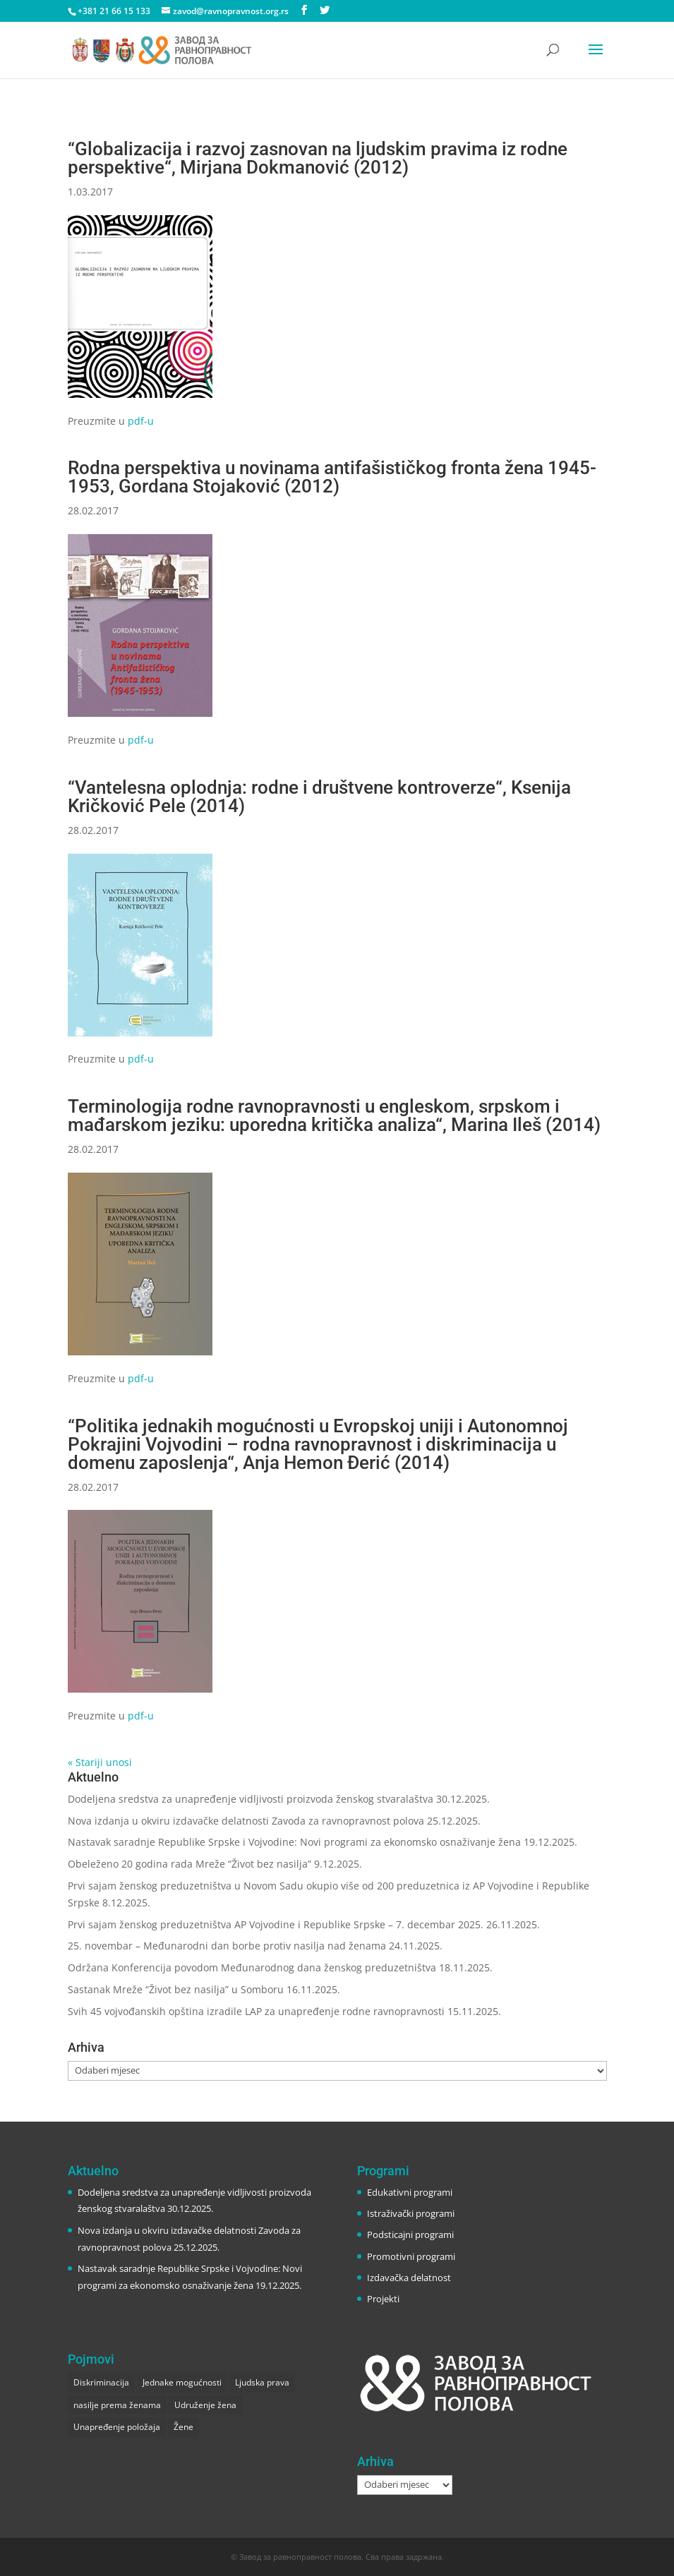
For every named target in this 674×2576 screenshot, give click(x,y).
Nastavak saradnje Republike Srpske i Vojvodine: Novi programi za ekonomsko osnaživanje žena (294, 1842)
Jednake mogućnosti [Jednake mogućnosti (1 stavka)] (182, 2382)
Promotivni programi (411, 2256)
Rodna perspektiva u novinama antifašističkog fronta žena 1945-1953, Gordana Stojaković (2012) (332, 477)
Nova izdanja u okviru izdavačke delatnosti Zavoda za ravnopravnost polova (246, 1820)
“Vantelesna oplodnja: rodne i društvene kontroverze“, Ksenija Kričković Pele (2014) (319, 796)
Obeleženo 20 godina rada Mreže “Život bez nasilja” (189, 1863)
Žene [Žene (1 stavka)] (183, 2427)
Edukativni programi (409, 2192)
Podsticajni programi (410, 2234)
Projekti (383, 2298)
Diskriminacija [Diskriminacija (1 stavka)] (101, 2382)
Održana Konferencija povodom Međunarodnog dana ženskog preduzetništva (252, 1967)
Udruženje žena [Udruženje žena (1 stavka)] (205, 2405)
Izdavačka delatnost (409, 2277)
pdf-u (141, 421)
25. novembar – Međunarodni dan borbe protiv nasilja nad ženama (227, 1945)
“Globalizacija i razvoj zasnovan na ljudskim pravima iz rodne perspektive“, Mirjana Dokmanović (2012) (317, 158)
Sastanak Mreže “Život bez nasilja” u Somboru (176, 1989)
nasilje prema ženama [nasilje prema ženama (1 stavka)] (117, 2405)
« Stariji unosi (100, 1762)
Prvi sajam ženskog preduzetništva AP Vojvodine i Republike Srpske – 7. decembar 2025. (275, 1924)
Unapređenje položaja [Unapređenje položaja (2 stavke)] (116, 2427)
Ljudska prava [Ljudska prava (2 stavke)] (262, 2382)
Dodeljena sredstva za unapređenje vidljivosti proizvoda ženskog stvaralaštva (250, 1799)
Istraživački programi (411, 2213)
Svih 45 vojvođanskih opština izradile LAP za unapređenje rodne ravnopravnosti (256, 2011)
